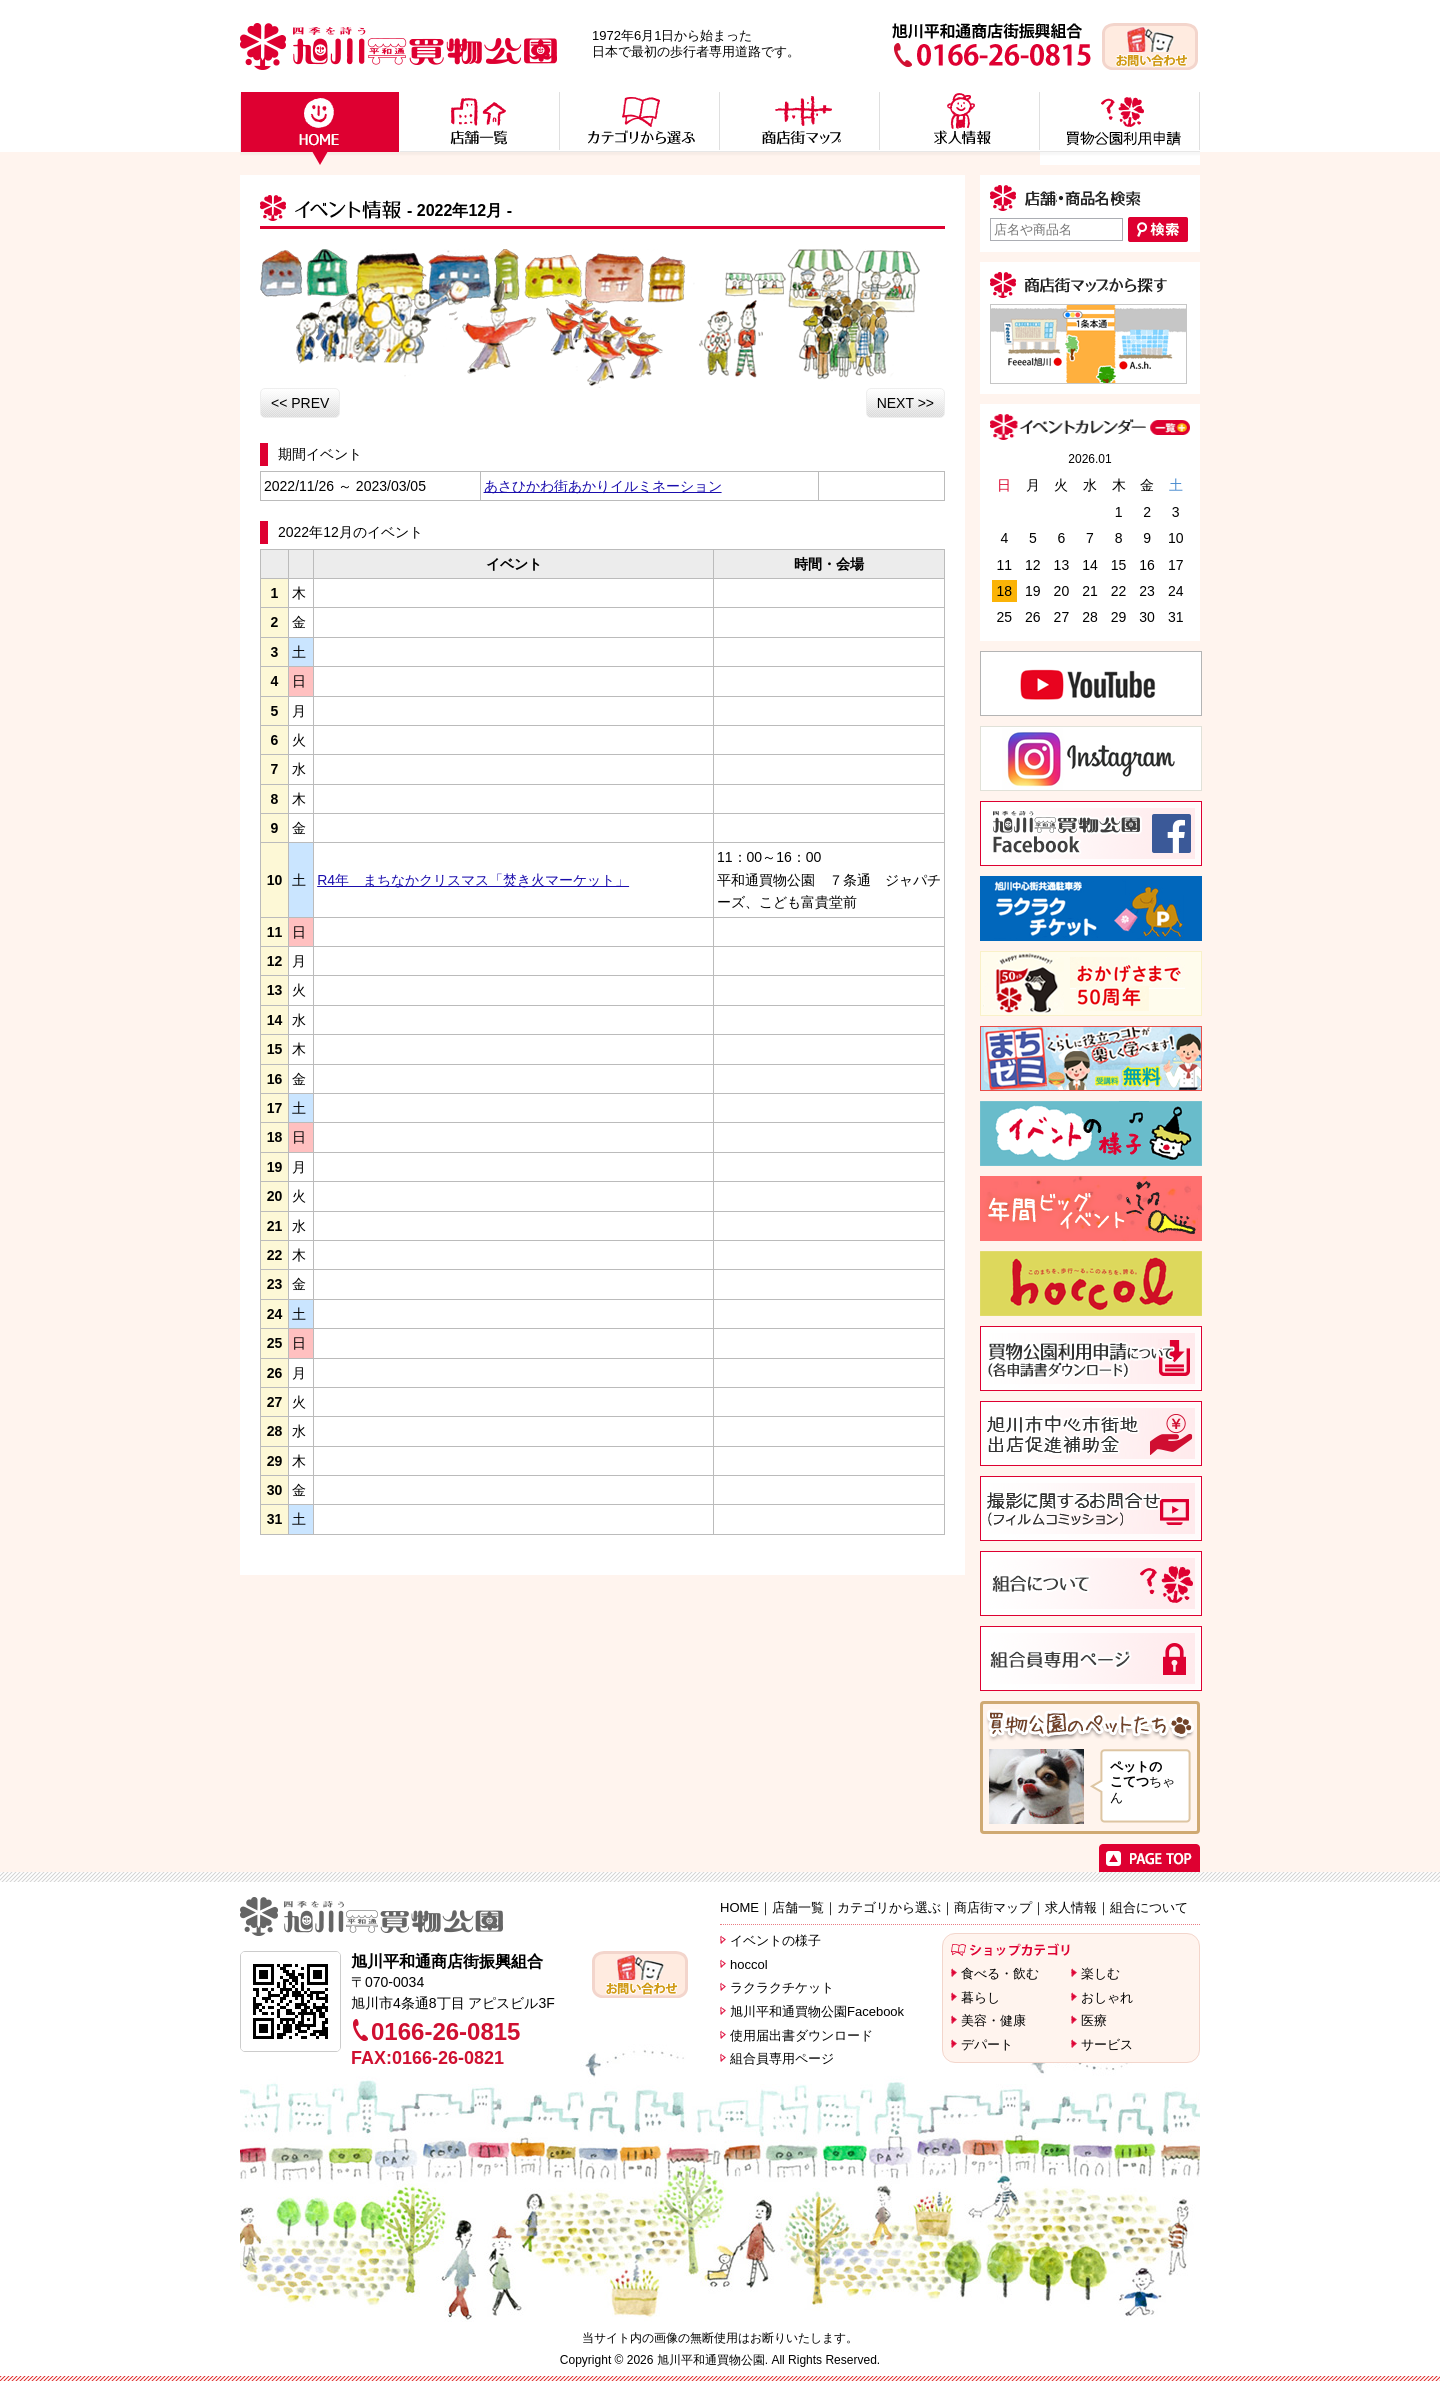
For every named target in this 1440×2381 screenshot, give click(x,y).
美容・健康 (993, 2020)
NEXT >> (905, 403)
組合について (1149, 1907)
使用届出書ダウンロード (801, 2035)
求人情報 (1071, 1907)
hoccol (749, 1964)
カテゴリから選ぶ (889, 1907)
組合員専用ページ (782, 2058)
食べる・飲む (1000, 1973)
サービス (1107, 2044)
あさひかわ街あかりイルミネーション (603, 486)
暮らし (980, 1997)
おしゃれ (1107, 1997)
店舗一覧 (798, 1907)
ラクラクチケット (782, 1987)
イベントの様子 (775, 1940)
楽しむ (1100, 1973)
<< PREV (300, 403)
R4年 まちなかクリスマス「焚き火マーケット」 (473, 880)
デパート (987, 2044)
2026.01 (1089, 459)
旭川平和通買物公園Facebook (817, 2011)
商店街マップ (993, 1907)
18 (1004, 591)
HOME (739, 1907)
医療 (1094, 2020)
